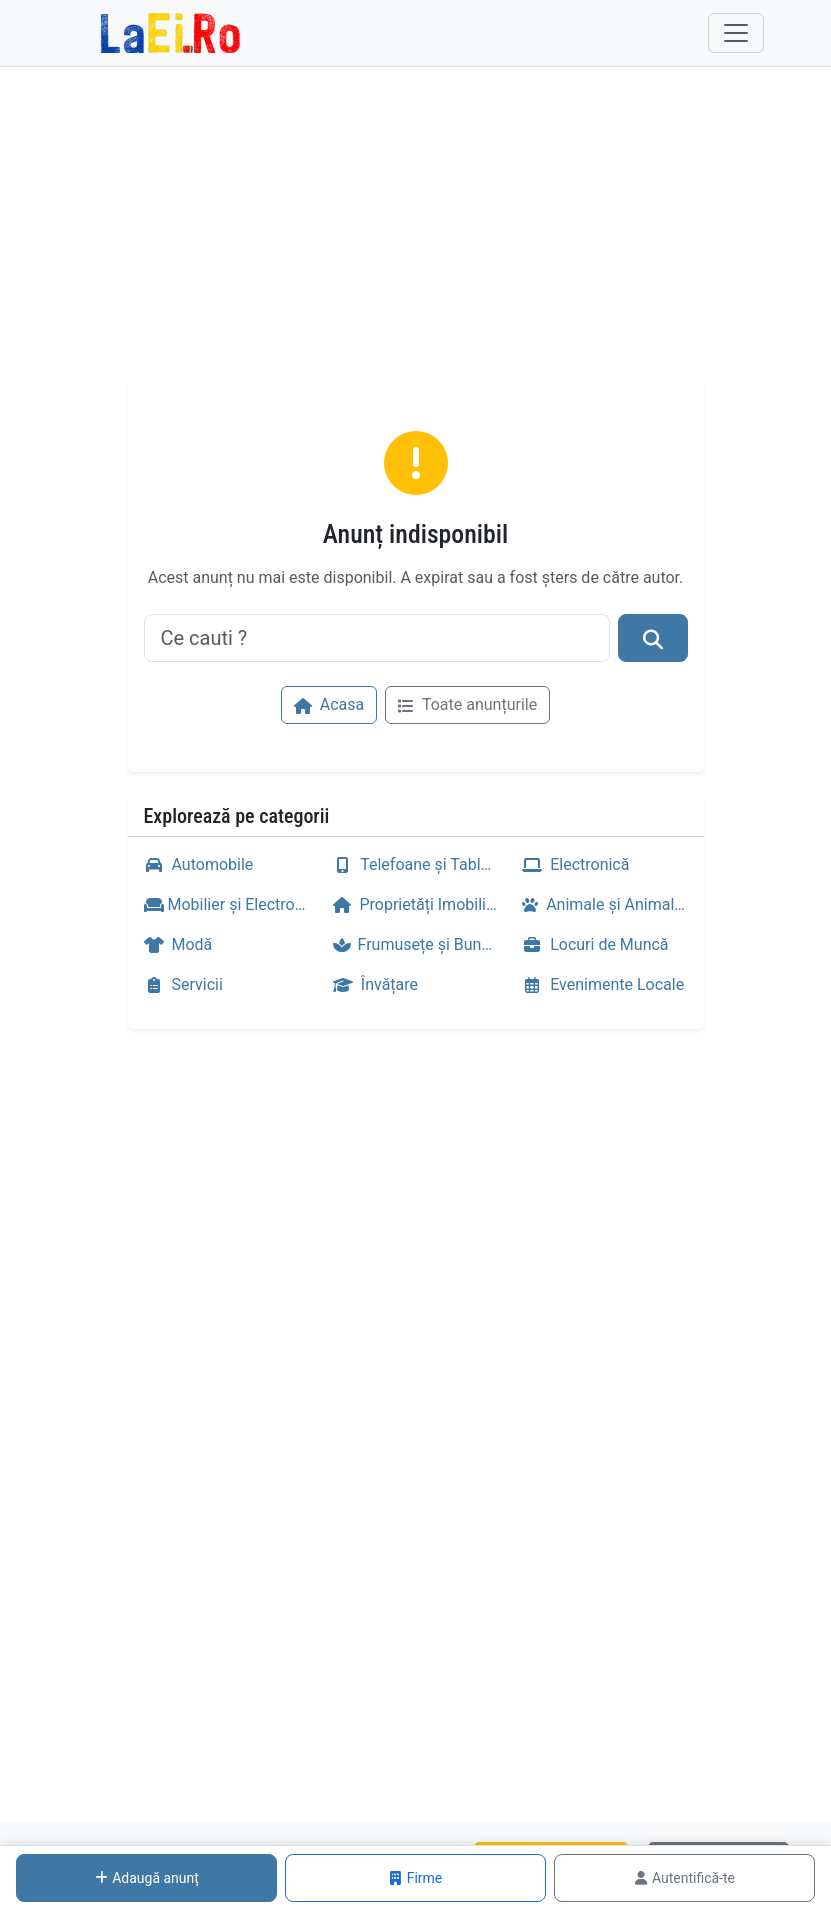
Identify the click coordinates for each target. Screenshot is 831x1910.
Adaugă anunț (146, 1878)
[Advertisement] (416, 233)
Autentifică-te (684, 1878)
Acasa (329, 704)
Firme (416, 1878)
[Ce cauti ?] (377, 638)
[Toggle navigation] (736, 33)
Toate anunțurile (467, 704)
